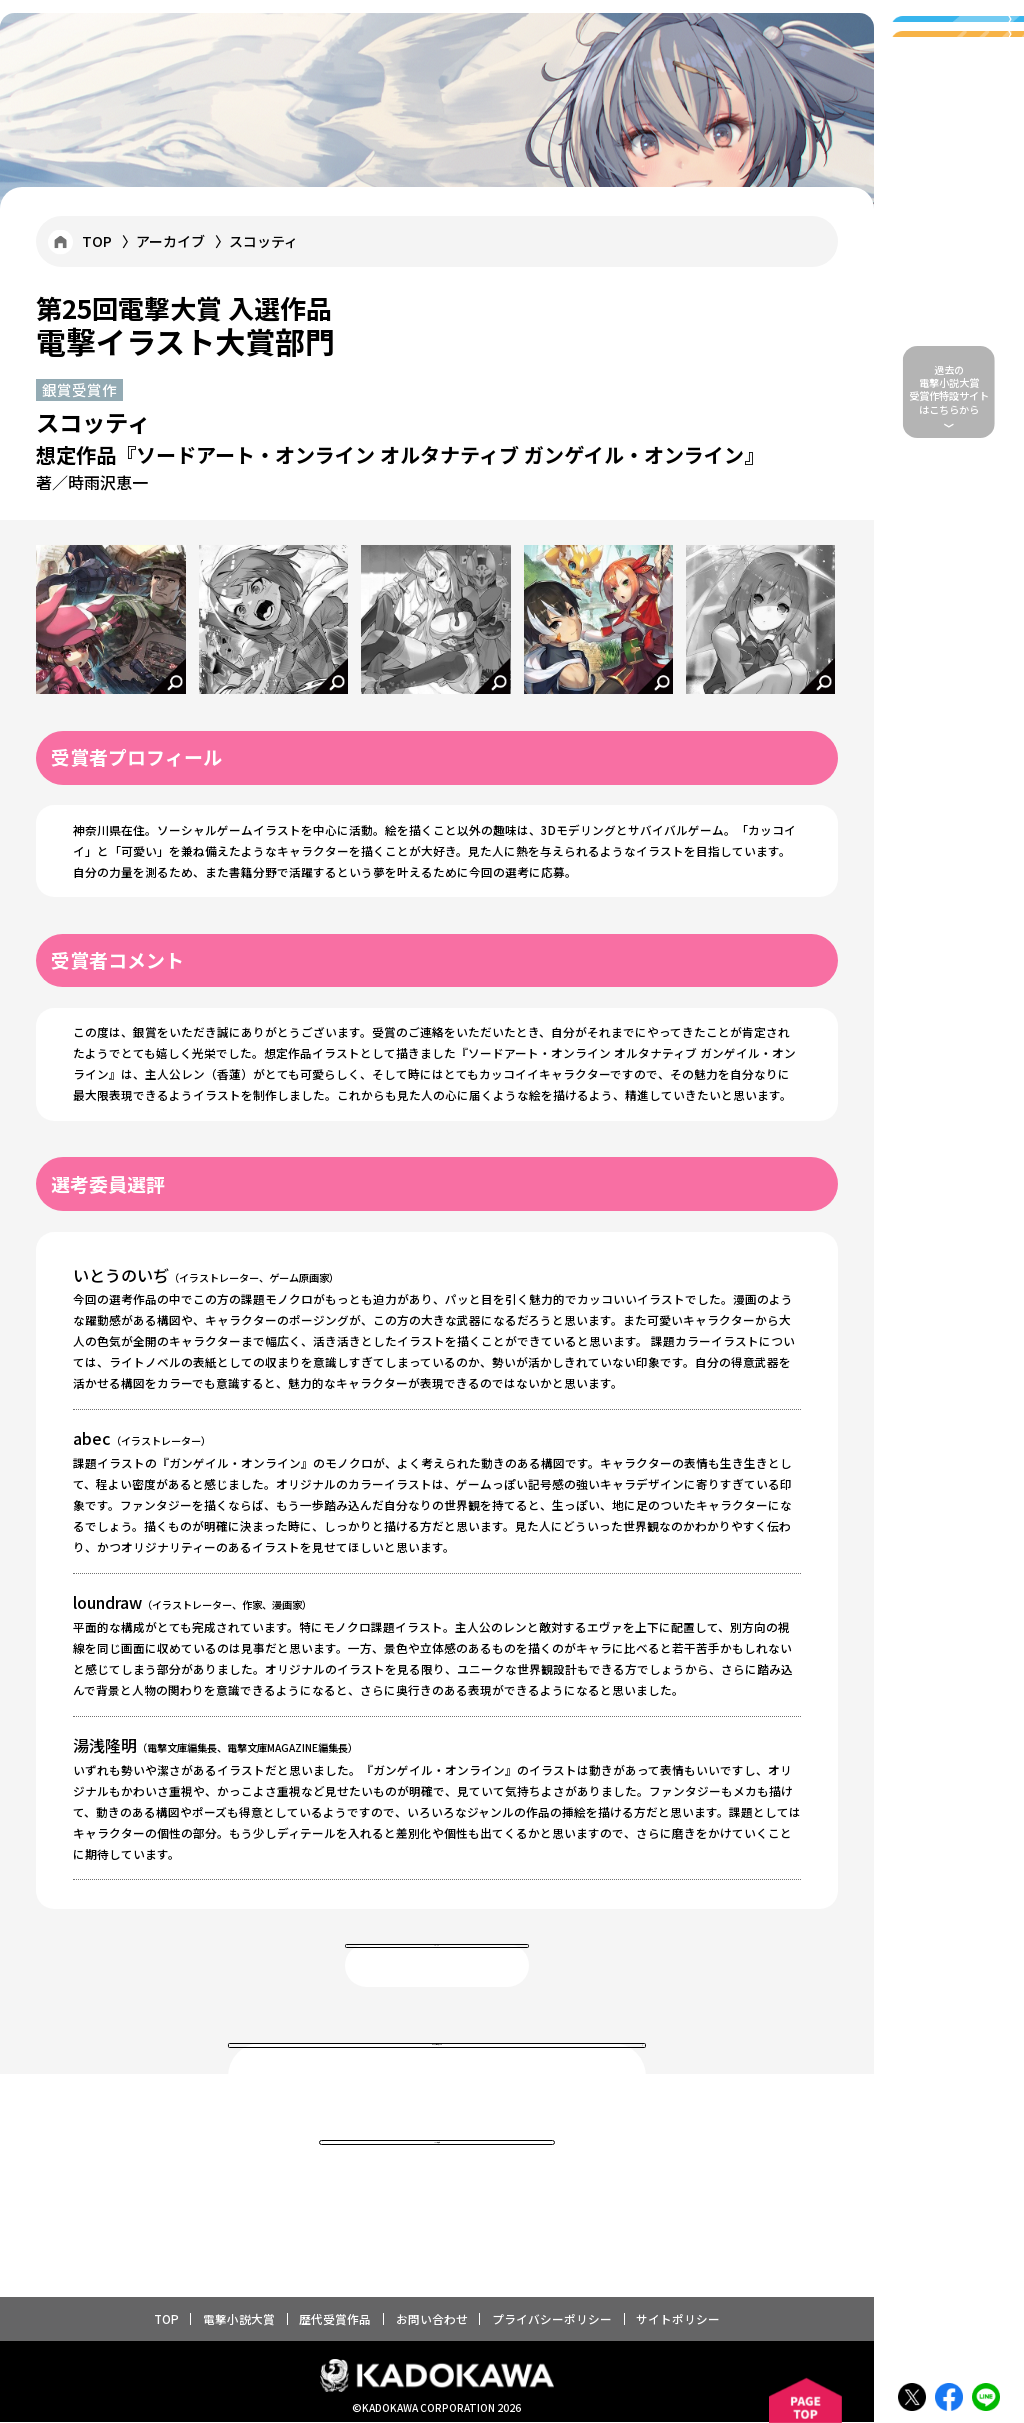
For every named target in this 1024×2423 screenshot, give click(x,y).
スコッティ (263, 241)
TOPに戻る (437, 2164)
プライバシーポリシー (552, 2319)
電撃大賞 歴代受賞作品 (437, 2076)
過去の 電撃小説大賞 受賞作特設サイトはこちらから (949, 389)
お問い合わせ (432, 2319)
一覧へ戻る (436, 1966)
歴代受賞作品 (335, 2319)
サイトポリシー (678, 2319)
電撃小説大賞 (239, 2319)
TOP (97, 241)
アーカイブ (170, 241)
